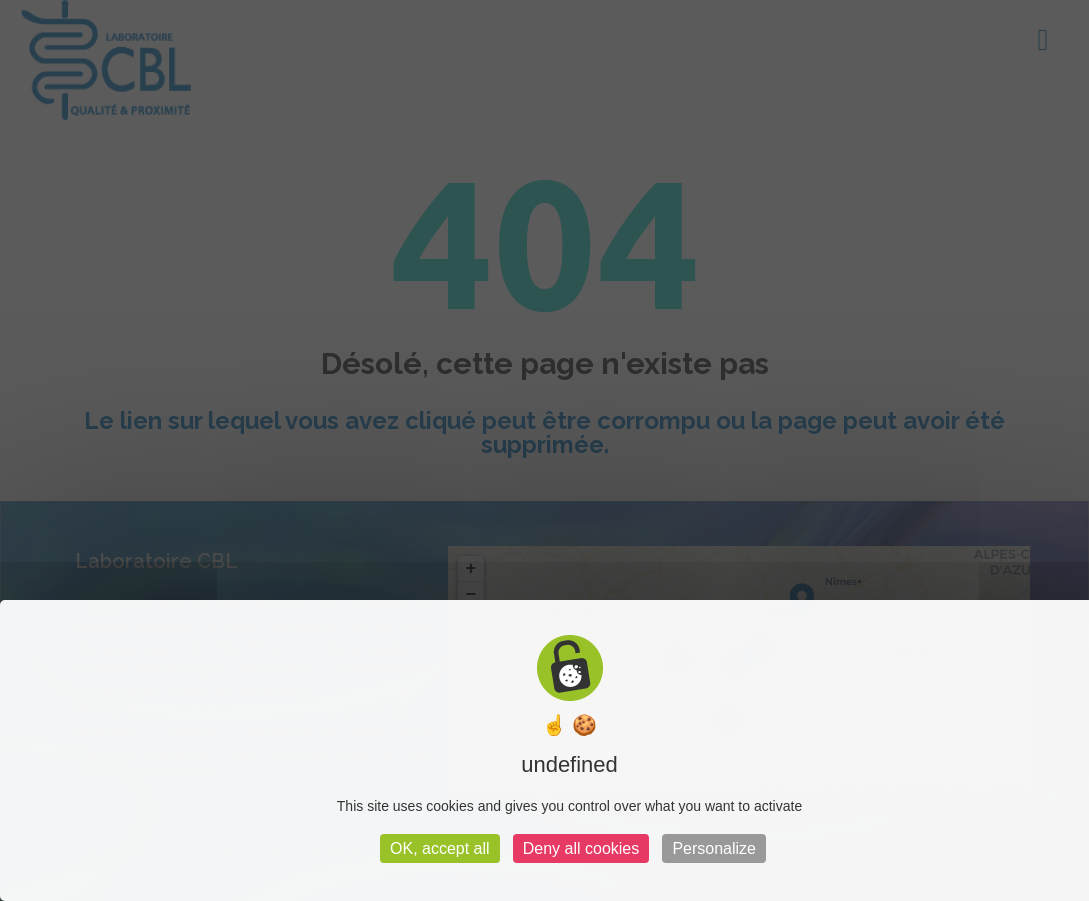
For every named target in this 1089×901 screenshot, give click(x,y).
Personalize (714, 848)
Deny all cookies (581, 848)
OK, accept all (440, 848)
